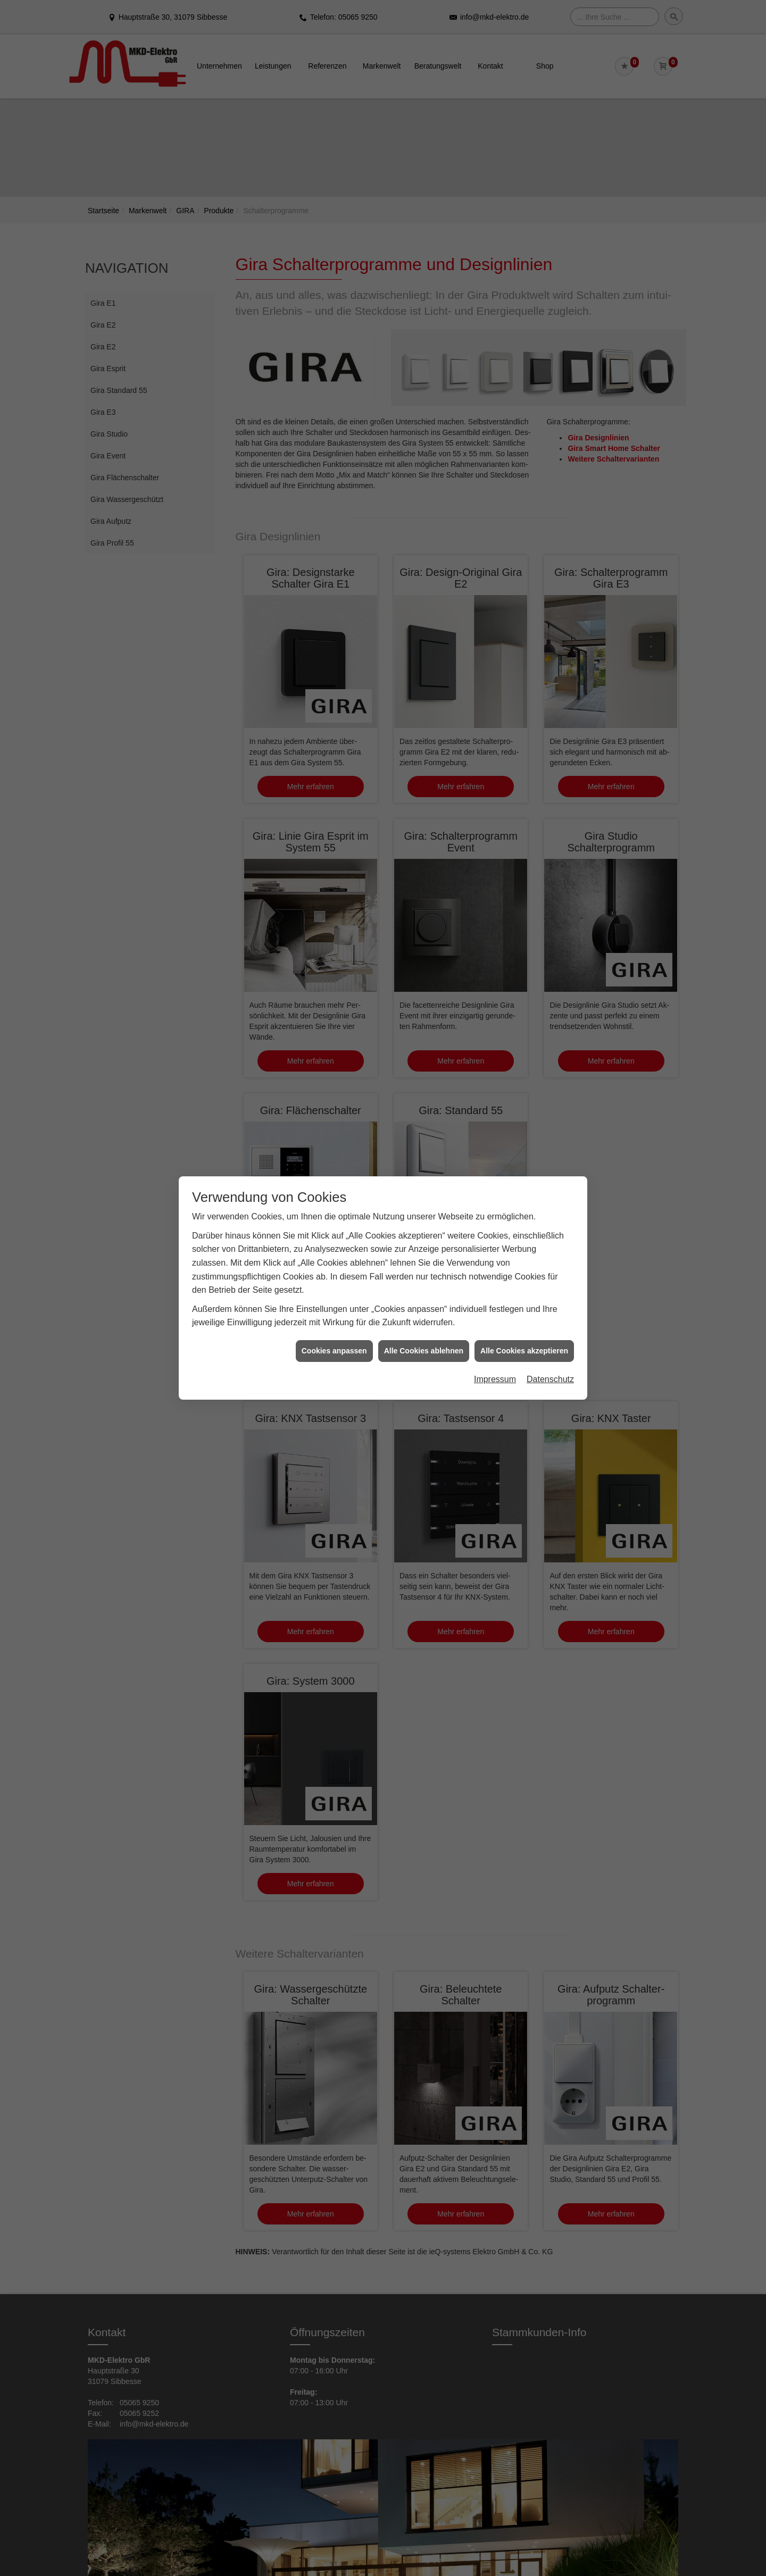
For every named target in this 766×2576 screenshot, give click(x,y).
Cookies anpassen (334, 1350)
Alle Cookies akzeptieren (524, 1350)
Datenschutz (550, 1379)
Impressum (495, 1379)
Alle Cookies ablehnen (423, 1350)
